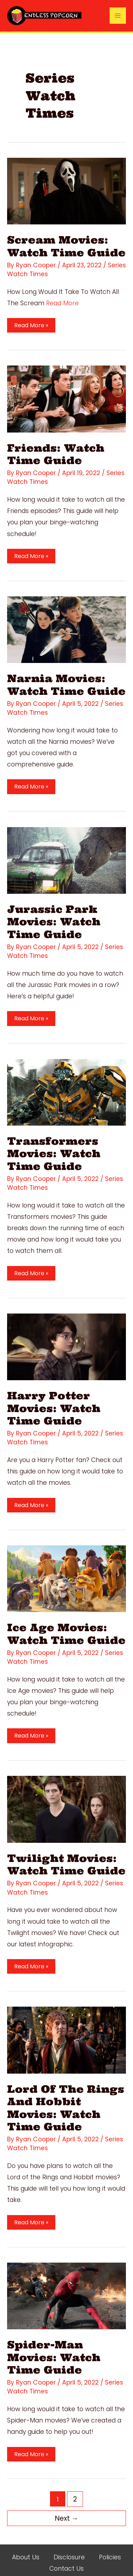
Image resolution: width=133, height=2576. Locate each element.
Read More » (30, 325)
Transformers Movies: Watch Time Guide (53, 1148)
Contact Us (66, 2556)
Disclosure (69, 2545)
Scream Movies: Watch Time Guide (65, 245)
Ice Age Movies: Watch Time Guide (65, 1626)
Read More (62, 302)
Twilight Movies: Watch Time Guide (65, 1856)
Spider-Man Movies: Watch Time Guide (53, 2346)
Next (66, 2506)
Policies (110, 2545)
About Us (25, 2545)
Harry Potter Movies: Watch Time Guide (53, 1402)
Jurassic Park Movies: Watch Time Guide (53, 918)
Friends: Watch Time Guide (55, 452)
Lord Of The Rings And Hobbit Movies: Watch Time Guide (64, 2098)
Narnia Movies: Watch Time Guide (65, 682)
